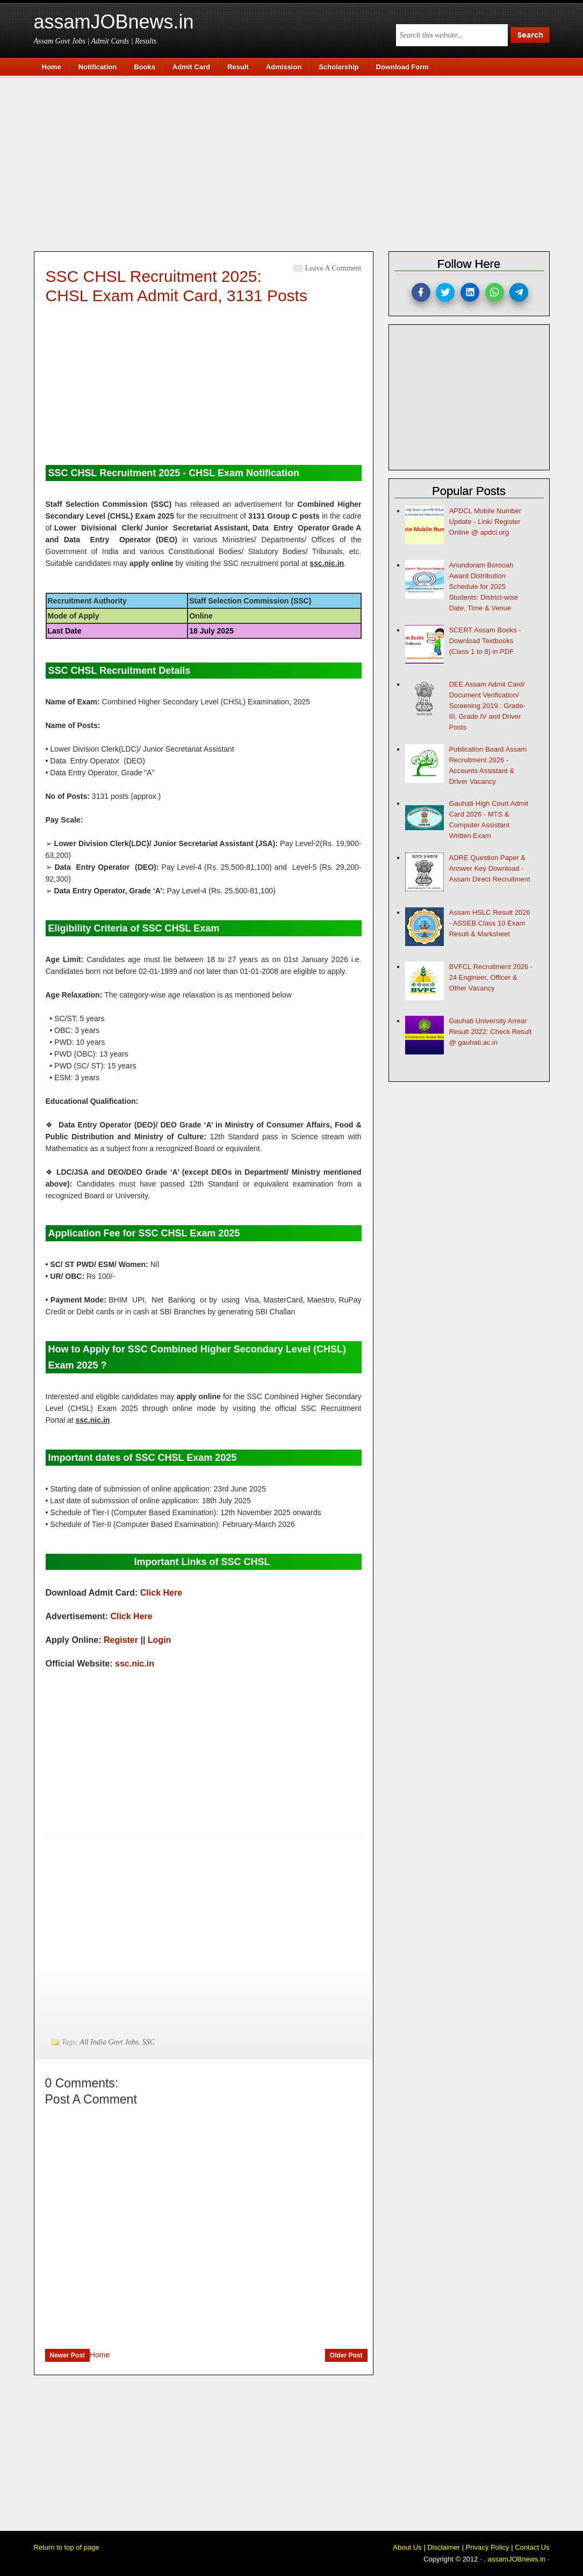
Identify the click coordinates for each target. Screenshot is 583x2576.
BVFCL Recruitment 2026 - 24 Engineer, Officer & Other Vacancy (491, 977)
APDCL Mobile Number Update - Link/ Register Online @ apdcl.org (485, 521)
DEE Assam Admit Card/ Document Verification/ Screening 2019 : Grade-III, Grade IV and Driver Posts (487, 705)
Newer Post (67, 2355)
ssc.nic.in (134, 1663)
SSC (148, 2042)
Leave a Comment (333, 268)
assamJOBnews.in (114, 22)
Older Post (346, 2355)
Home (100, 2355)
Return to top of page (66, 2547)
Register (121, 1639)
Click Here (161, 1592)
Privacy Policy (487, 2547)
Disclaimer (443, 2547)
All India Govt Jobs (109, 2042)
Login (159, 1639)
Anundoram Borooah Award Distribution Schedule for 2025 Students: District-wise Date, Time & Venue (484, 586)
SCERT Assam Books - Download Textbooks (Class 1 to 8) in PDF (485, 641)
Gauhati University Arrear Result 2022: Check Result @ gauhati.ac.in (490, 1031)
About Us (407, 2547)
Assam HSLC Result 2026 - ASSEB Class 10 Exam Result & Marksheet (489, 923)
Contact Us (532, 2547)
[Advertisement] (297, 162)
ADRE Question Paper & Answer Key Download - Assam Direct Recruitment (489, 868)
